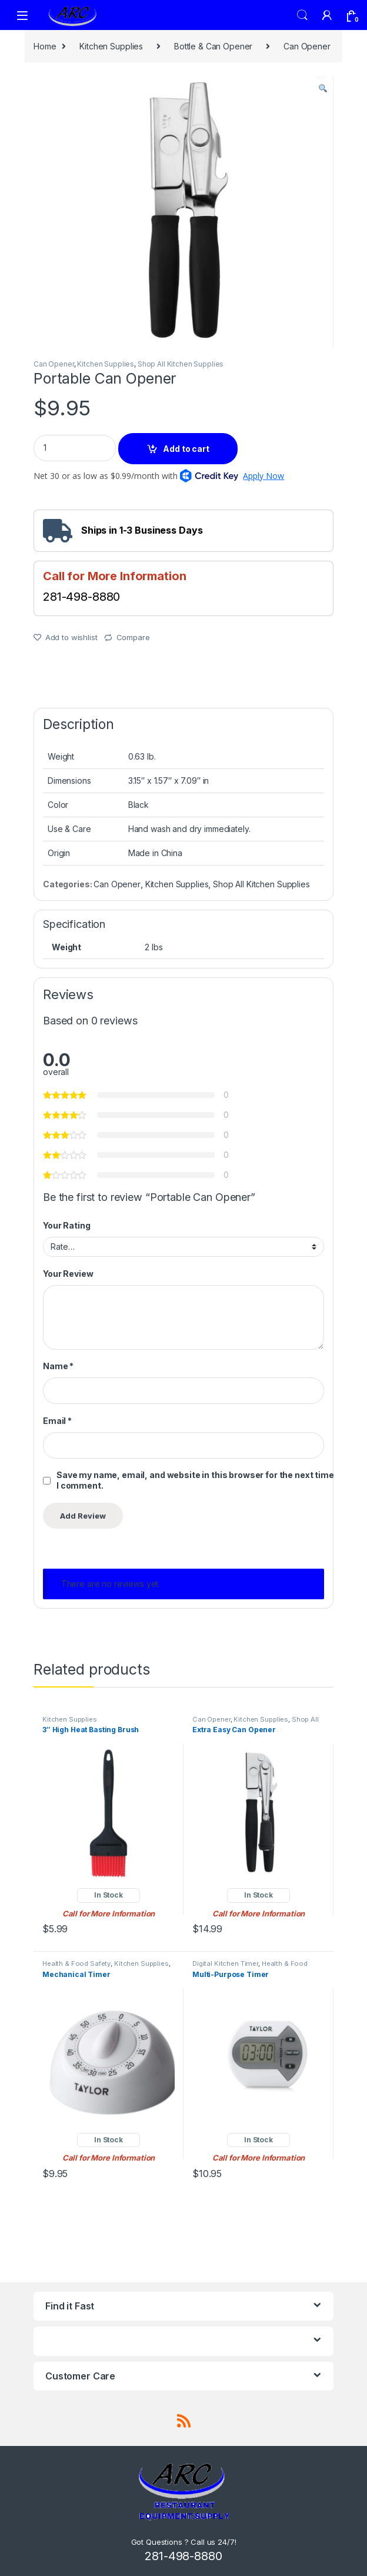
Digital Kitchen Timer (225, 1963)
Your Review (68, 1274)
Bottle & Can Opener (213, 46)
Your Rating (66, 1225)
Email (57, 1421)
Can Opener (307, 46)
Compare (133, 637)
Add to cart (186, 449)
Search (302, 15)
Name (58, 1366)
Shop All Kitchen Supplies (181, 364)
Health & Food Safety (76, 1963)
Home (45, 46)
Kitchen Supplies (111, 46)
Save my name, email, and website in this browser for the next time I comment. (195, 1480)
